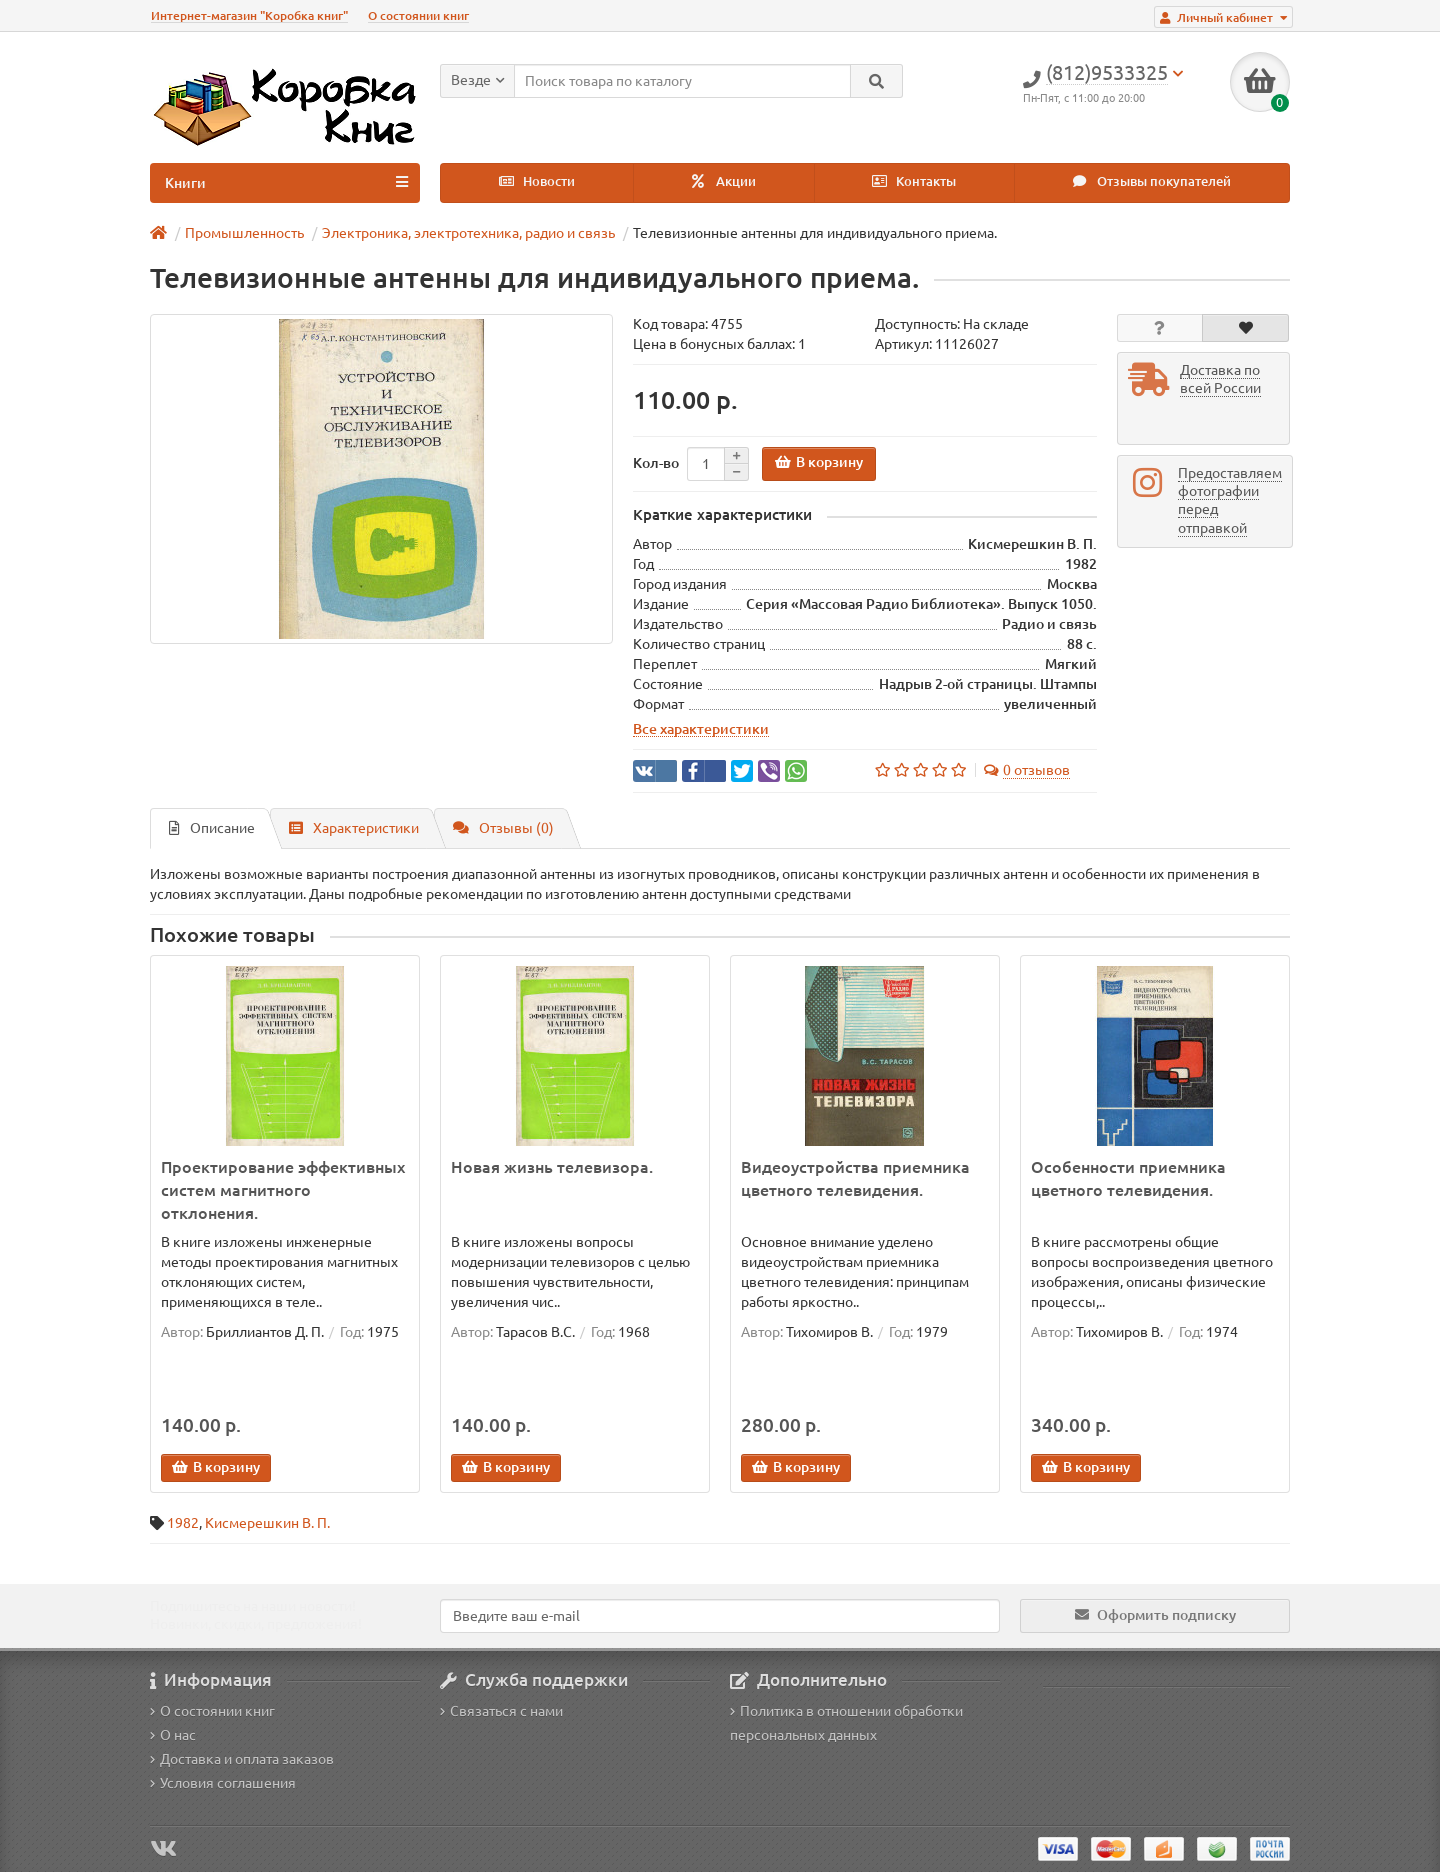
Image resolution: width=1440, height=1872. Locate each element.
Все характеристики (701, 729)
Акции (724, 181)
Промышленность (244, 233)
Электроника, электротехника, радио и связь (468, 233)
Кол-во (656, 463)
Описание (212, 828)
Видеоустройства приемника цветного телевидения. (855, 1178)
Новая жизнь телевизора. (552, 1167)
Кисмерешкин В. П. (267, 1523)
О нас (173, 1735)
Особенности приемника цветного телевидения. (1128, 1178)
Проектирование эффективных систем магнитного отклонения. (283, 1190)
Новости (537, 181)
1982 (183, 1523)
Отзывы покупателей (1152, 181)
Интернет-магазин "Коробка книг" (249, 15)
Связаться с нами (501, 1711)
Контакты (914, 181)
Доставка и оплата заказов (242, 1759)
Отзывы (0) (503, 828)
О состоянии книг (418, 15)
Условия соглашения (223, 1783)
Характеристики (354, 828)
